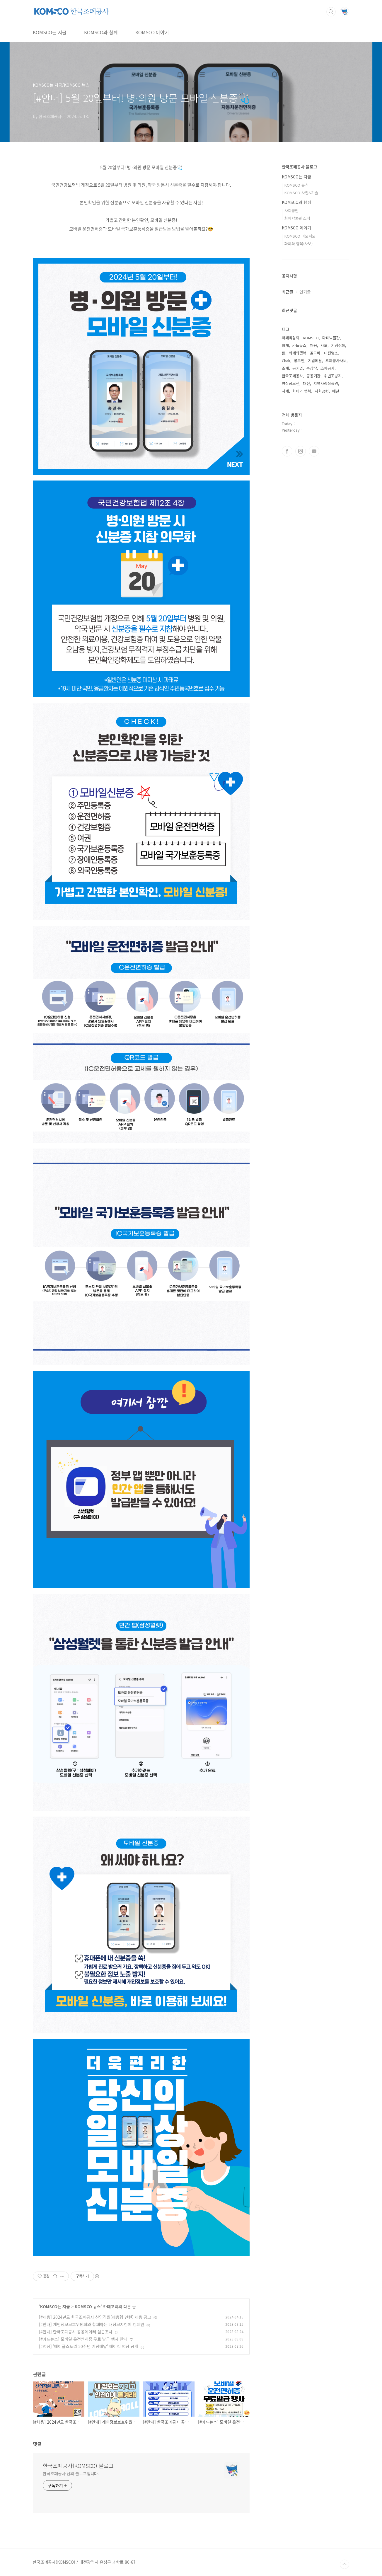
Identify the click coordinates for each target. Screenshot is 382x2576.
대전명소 (331, 353)
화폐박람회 (290, 337)
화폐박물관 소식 (297, 218)
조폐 (285, 368)
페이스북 (287, 451)
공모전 (299, 360)
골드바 (315, 353)
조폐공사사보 (336, 360)
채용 (313, 345)
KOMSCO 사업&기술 (301, 192)
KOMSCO (311, 337)
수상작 (311, 368)
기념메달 (315, 360)
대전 (306, 383)
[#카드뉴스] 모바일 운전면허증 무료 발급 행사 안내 (83, 2339)
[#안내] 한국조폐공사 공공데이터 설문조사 (75, 2332)
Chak (286, 360)
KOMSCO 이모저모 (300, 236)
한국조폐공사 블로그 (299, 167)
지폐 (285, 391)
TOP (344, 2564)
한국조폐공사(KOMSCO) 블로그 (78, 2465)
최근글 (287, 292)
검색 (331, 11)
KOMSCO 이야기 (152, 32)
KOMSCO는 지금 (49, 32)
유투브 (314, 451)
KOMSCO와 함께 (101, 32)
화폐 (285, 345)
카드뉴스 (299, 345)
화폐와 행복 (301, 391)
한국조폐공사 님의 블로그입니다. (71, 2473)
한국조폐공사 (292, 376)
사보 (324, 345)
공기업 (297, 368)
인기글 (305, 292)
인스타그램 (300, 451)
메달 (335, 391)
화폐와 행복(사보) (298, 243)
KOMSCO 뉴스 (88, 2306)
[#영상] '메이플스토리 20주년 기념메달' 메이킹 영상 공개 (88, 2346)
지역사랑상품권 (325, 383)
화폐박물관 (331, 337)
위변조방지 (333, 376)
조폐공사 (327, 368)
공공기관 (313, 376)
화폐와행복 (297, 353)
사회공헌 (291, 210)
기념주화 (338, 345)
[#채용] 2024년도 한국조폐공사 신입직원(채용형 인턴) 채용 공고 (95, 2317)
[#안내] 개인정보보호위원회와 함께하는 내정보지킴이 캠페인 (91, 2324)
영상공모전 (290, 383)
